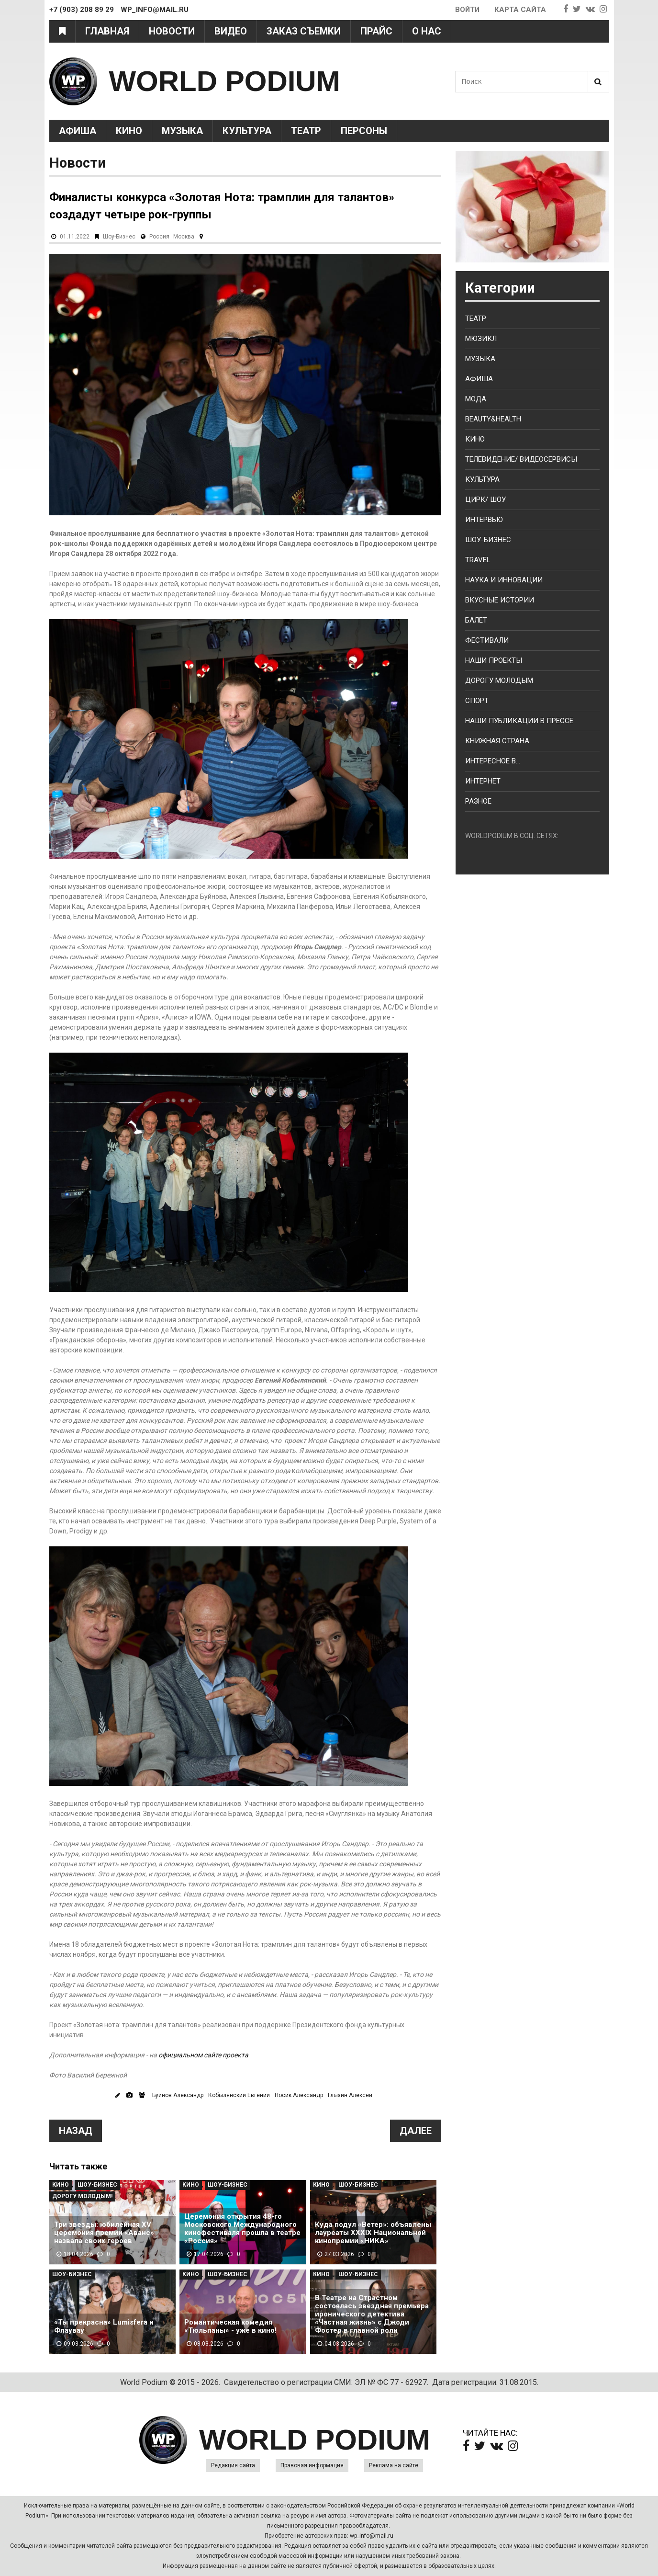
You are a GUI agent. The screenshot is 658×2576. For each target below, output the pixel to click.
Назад (75, 2130)
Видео (230, 31)
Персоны (364, 130)
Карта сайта (520, 9)
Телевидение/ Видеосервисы (521, 459)
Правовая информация (312, 2465)
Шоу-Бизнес (119, 236)
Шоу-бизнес (488, 539)
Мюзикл (481, 338)
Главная (107, 31)
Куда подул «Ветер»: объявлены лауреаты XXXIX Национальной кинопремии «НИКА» (373, 2233)
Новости (172, 31)
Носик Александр (299, 2095)
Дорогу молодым (499, 680)
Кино (129, 130)
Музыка (182, 130)
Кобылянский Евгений (239, 2095)
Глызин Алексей (350, 2095)
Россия (159, 236)
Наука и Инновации (504, 580)
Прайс (376, 31)
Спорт (477, 700)
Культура (247, 130)
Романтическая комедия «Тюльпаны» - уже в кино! (230, 2326)
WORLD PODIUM (224, 81)
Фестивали (487, 640)
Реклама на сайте (393, 2465)
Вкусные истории (499, 600)
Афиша (77, 130)
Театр (306, 130)
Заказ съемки (304, 31)
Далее (416, 2130)
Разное (478, 801)
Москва (183, 236)
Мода (475, 399)
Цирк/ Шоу (485, 499)
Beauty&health (493, 419)
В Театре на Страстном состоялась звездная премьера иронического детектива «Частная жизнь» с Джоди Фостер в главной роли (372, 2314)
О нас (426, 31)
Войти (467, 9)
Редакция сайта (233, 2465)
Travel (478, 560)
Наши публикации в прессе (519, 720)
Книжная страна (497, 741)
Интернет (483, 781)
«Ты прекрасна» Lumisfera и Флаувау (104, 2326)
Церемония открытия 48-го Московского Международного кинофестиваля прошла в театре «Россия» (242, 2229)
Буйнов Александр (177, 2095)
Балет (476, 620)
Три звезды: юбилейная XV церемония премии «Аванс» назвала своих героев (104, 2233)
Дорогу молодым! (82, 2196)
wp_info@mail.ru (371, 2535)
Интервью (484, 519)
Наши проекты (493, 660)
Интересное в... (492, 761)
